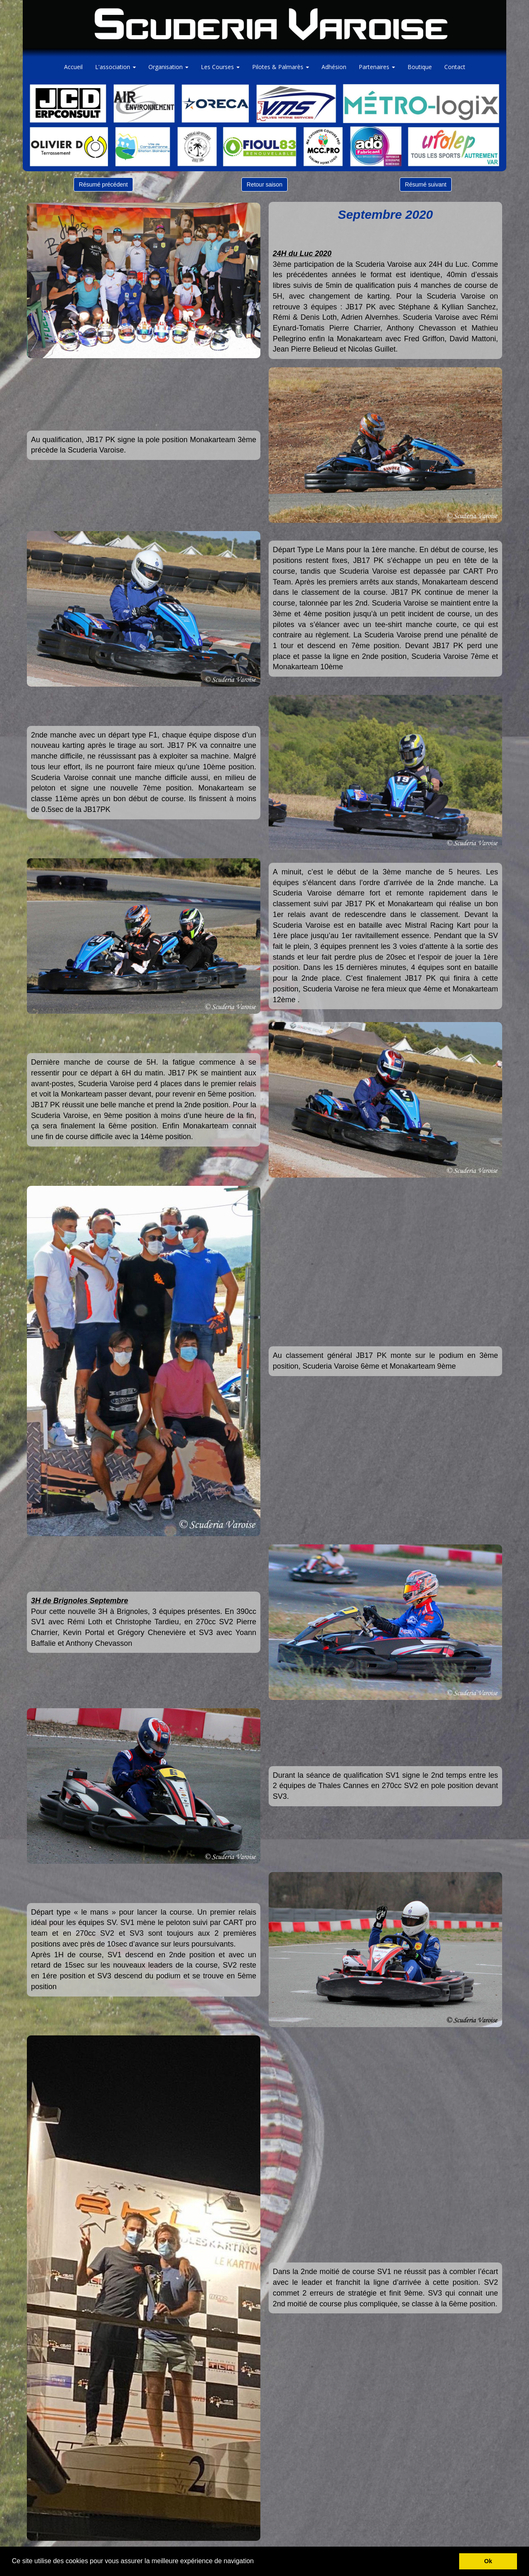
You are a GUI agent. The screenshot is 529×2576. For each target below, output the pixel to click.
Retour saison (264, 184)
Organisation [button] (168, 67)
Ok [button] (488, 2561)
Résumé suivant (425, 184)
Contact (454, 67)
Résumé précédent (103, 184)
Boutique (419, 67)
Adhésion (334, 67)
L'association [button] (115, 67)
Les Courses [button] (220, 67)
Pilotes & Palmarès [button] (280, 67)
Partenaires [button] (377, 67)
